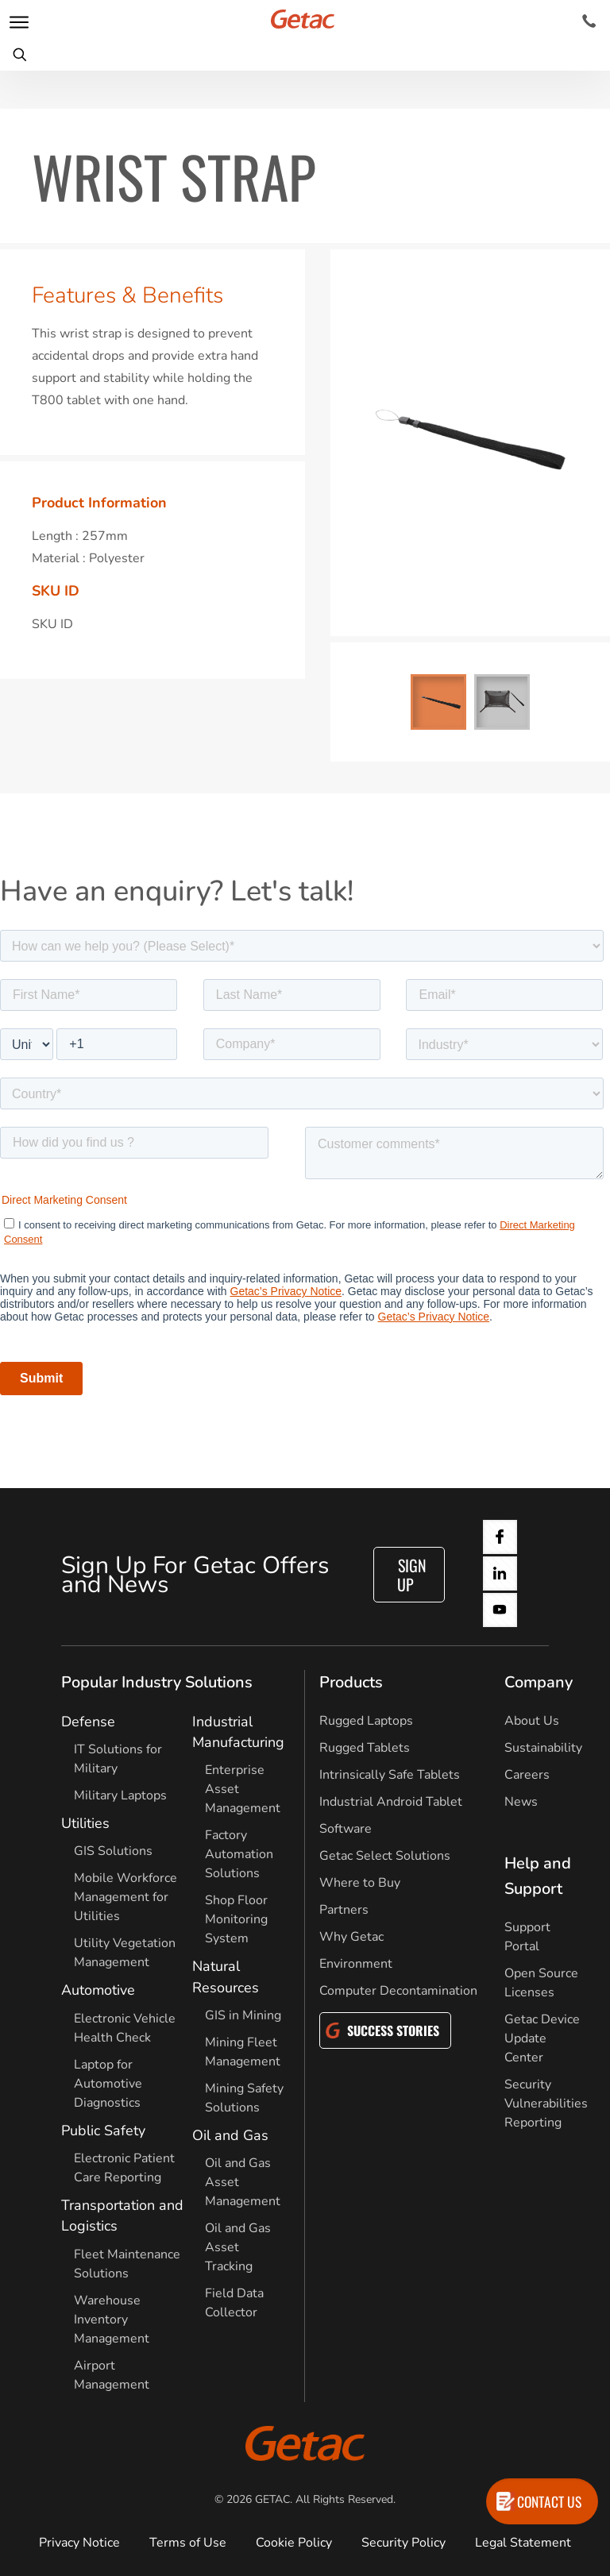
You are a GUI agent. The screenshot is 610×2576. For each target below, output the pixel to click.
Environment (355, 1963)
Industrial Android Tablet (390, 1802)
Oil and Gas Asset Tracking (238, 2247)
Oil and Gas (230, 2135)
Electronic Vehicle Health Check (125, 2028)
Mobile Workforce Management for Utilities (125, 1897)
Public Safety (103, 2130)
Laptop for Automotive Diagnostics (108, 2083)
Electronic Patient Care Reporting (124, 2168)
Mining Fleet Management (242, 2052)
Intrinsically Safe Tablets (389, 1775)
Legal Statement (523, 2542)
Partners (344, 1910)
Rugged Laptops (366, 1721)
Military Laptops (120, 1795)
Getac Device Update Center (542, 2038)
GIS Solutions (113, 1851)
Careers (527, 1775)
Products (351, 1682)
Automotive (98, 1989)
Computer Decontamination (398, 1990)
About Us (531, 1721)
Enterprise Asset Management (242, 1789)
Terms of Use (187, 2542)
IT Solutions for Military (118, 1759)
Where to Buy (359, 1883)
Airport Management (111, 2375)
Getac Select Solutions (384, 1856)
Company (538, 1682)
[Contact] (588, 21)
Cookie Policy (294, 2542)
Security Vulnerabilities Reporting (546, 2103)
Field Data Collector (234, 2303)
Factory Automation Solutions (239, 1854)
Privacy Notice (79, 2542)
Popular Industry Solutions (157, 1682)
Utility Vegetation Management (125, 1952)
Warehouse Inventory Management (111, 2319)
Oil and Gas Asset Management (242, 2182)
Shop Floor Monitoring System (236, 1919)
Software (345, 1829)
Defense (88, 1721)
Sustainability (543, 1748)
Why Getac (351, 1936)
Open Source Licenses (541, 1983)
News (521, 1802)
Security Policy (403, 2542)
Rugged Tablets (364, 1748)
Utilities (85, 1823)
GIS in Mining (243, 2015)
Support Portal (527, 1937)
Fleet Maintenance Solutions (127, 2264)
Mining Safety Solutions (244, 2098)
